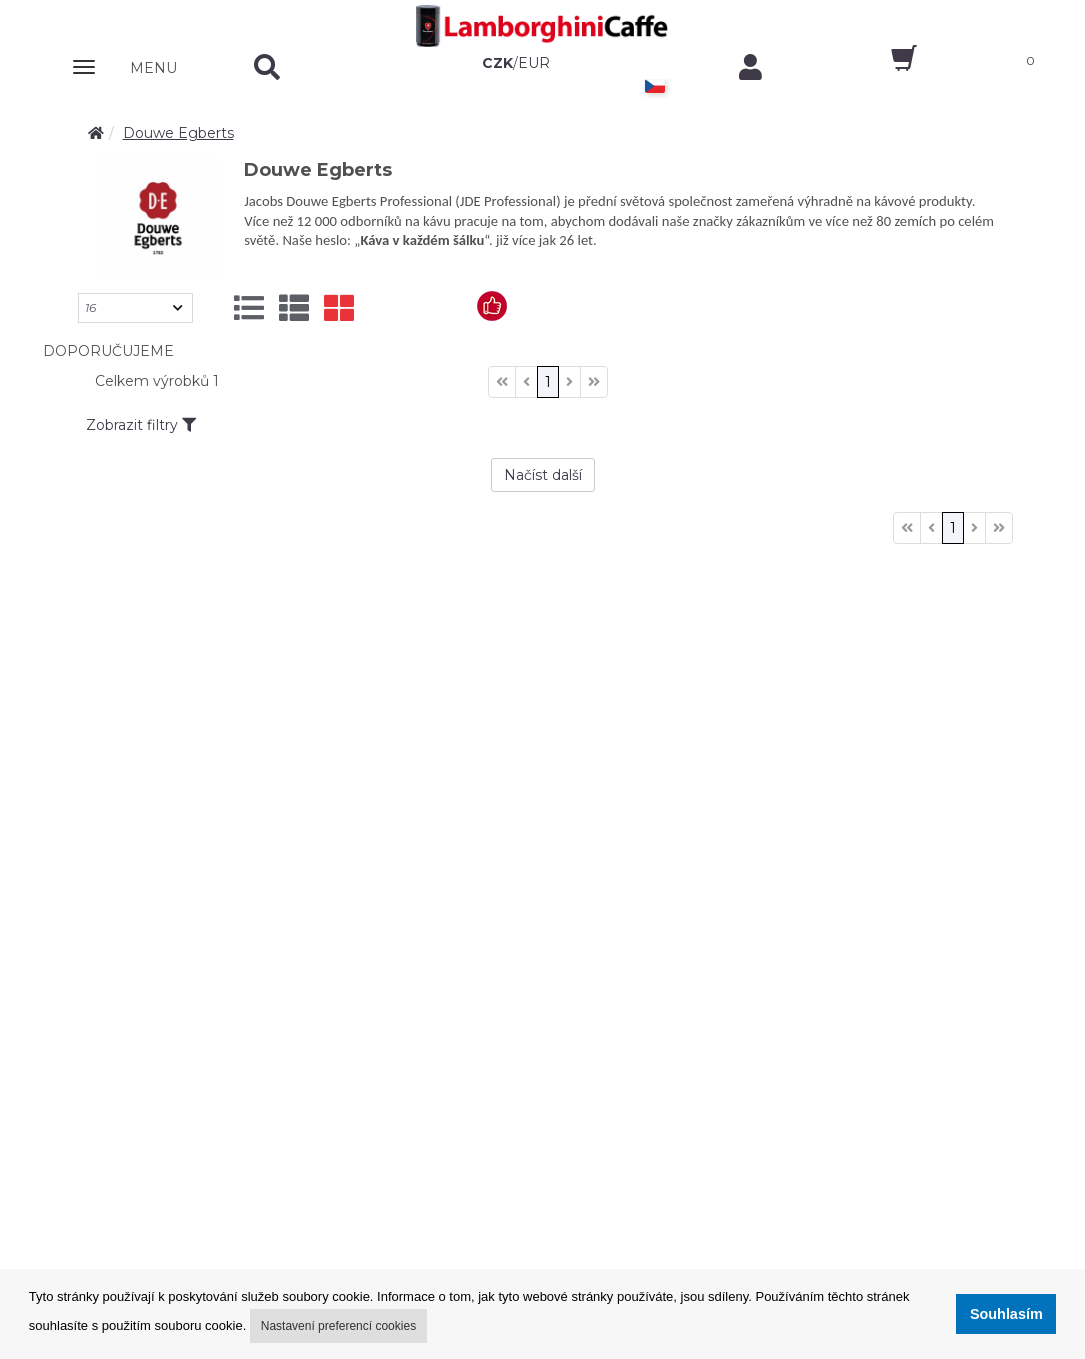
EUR (534, 63)
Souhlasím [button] (1006, 1314)
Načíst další (543, 475)
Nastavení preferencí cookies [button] (338, 1326)
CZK (497, 63)
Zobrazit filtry (141, 425)
